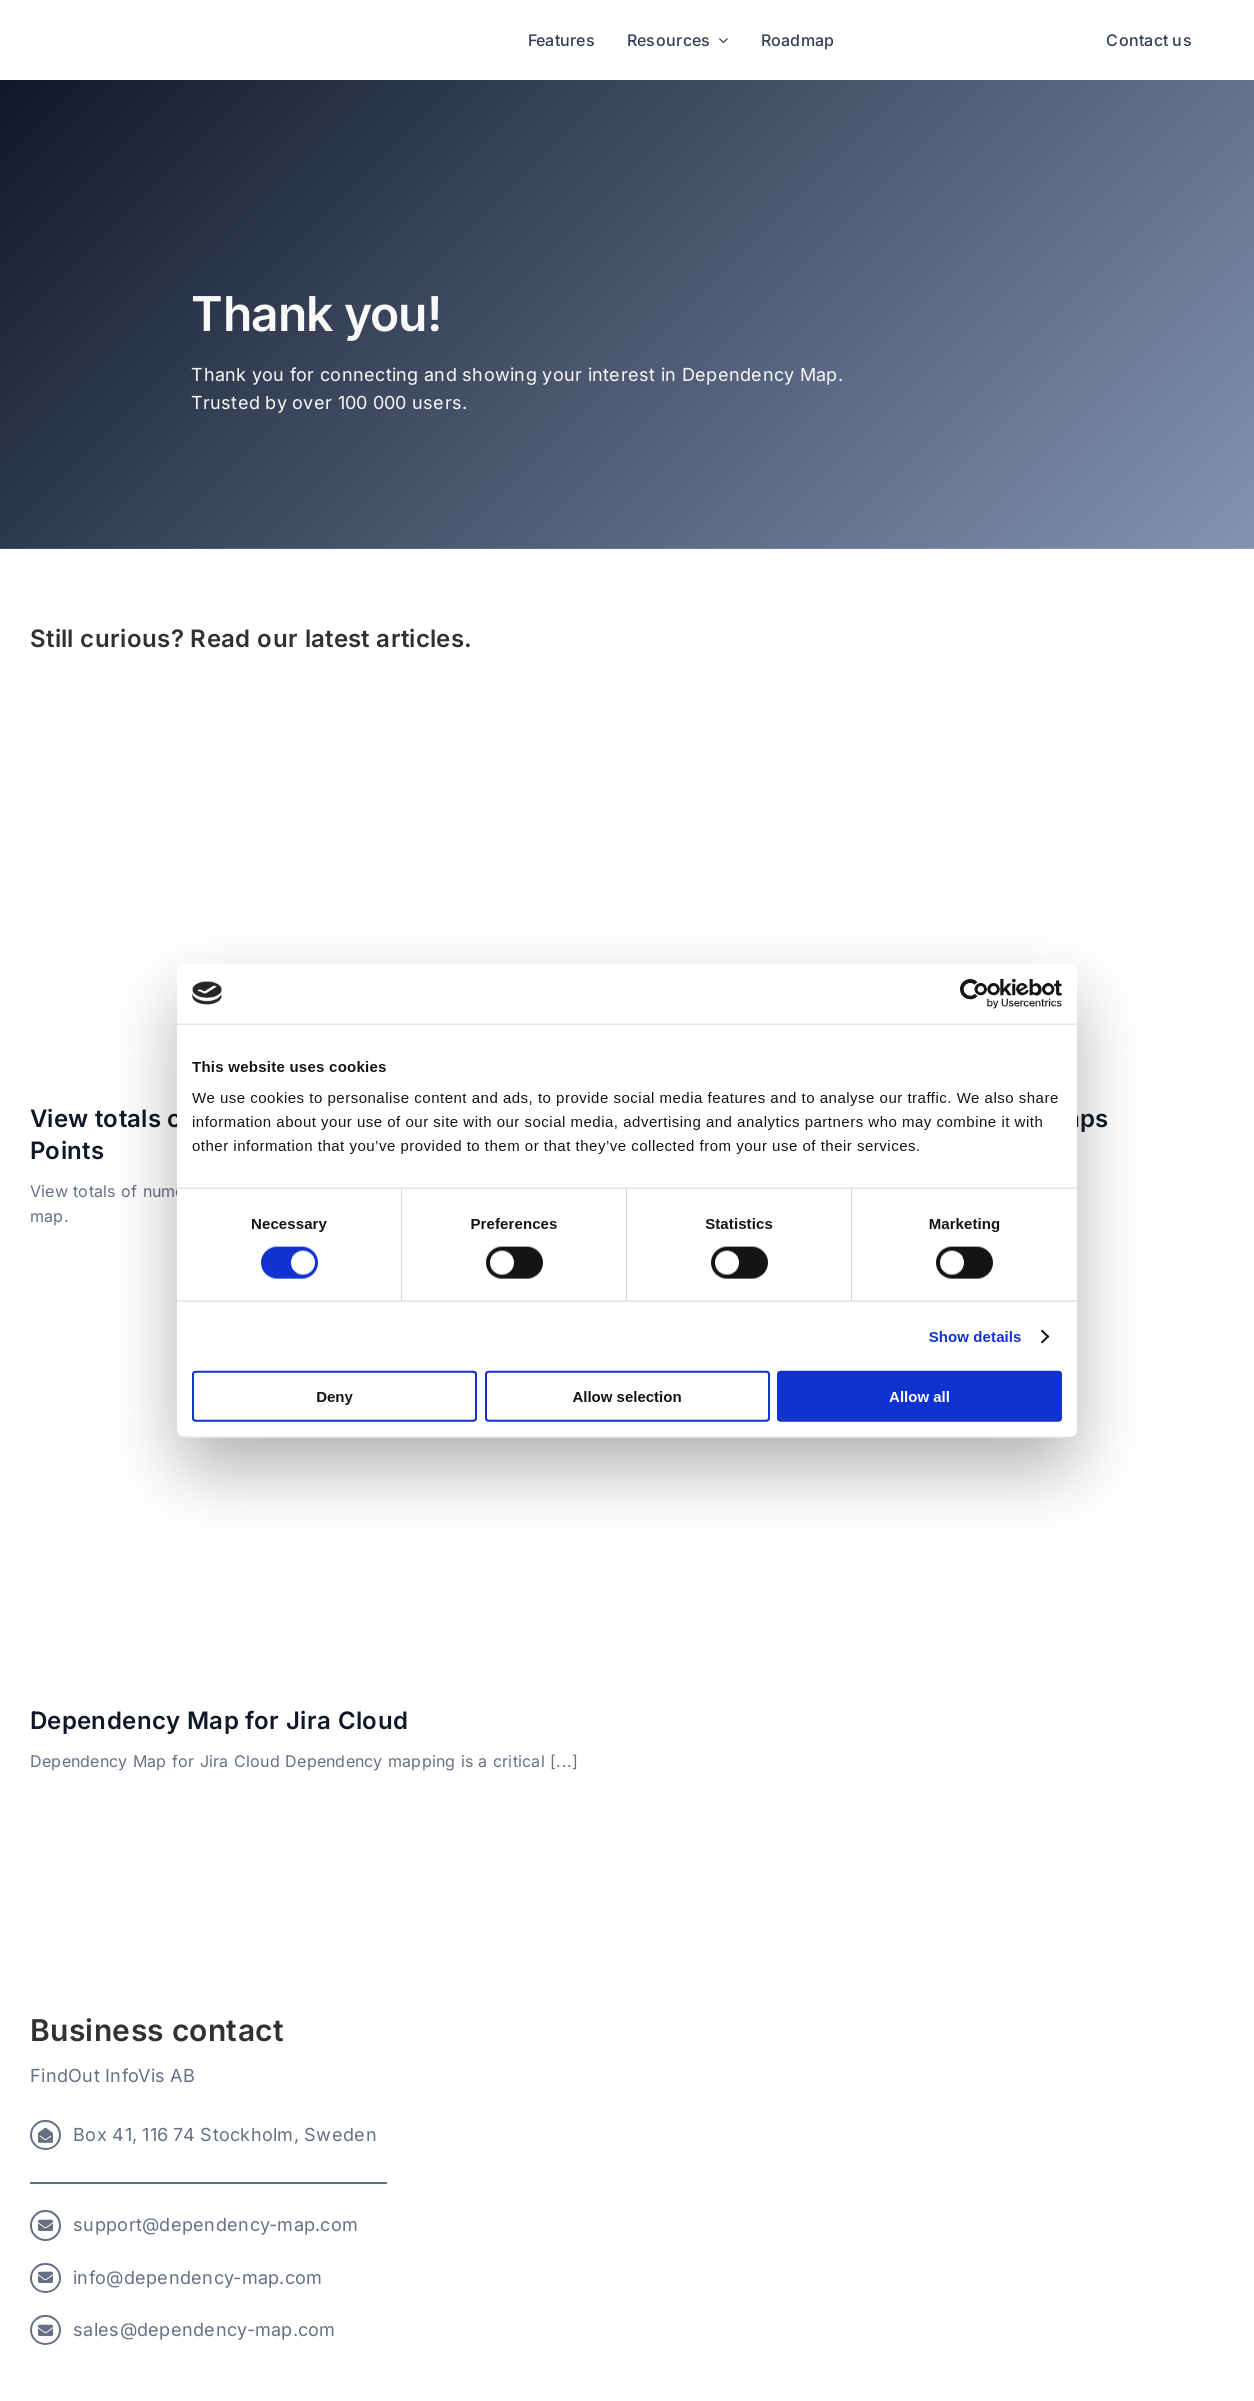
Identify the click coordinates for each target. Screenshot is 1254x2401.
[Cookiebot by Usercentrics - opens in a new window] (974, 993)
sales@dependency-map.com (204, 2329)
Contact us (1149, 40)
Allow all (919, 1396)
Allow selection (626, 1396)
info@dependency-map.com (197, 2277)
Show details (975, 1335)
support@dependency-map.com (215, 2224)
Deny (334, 1396)
